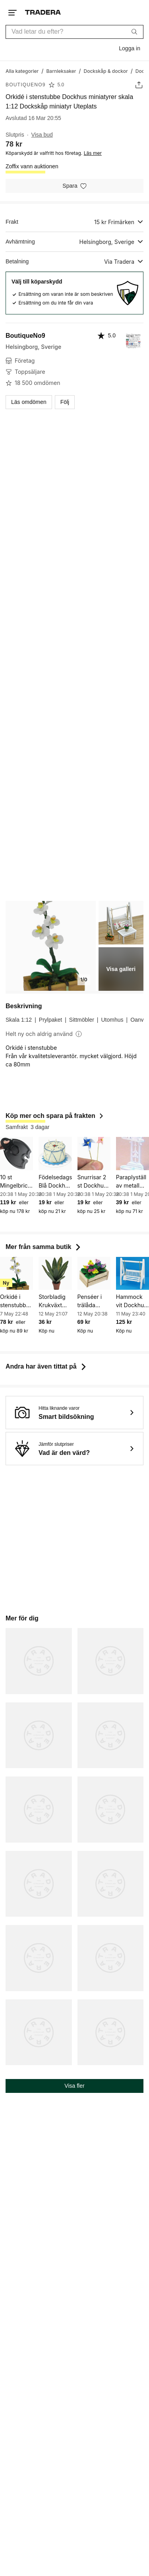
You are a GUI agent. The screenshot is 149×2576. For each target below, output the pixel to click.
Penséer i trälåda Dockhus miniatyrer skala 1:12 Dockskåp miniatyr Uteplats (90, 1301)
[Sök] (134, 31)
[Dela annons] (138, 84)
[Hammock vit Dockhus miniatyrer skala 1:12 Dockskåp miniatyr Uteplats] (132, 1273)
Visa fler (74, 2086)
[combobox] (74, 31)
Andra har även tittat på (47, 1366)
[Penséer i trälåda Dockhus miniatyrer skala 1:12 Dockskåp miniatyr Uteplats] (93, 1273)
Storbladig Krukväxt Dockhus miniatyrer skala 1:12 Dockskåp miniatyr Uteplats (52, 1301)
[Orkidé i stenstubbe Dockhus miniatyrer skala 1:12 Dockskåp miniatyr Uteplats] (16, 1273)
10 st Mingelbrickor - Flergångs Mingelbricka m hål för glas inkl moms (16, 1182)
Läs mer (93, 153)
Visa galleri (120, 969)
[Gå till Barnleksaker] (61, 70)
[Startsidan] (43, 12)
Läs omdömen (28, 402)
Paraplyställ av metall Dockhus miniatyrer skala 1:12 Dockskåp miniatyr (131, 1182)
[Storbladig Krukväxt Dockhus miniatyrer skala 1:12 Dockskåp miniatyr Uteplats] (55, 1273)
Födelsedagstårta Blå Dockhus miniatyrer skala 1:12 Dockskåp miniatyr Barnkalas (55, 1182)
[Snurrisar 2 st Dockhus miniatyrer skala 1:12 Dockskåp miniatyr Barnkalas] (93, 1153)
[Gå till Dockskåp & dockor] (106, 70)
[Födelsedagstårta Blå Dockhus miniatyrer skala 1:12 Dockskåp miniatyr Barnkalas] (55, 1153)
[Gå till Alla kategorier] (22, 70)
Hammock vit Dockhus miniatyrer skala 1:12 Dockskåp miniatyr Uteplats (131, 1301)
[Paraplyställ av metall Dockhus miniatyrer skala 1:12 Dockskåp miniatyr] (132, 1153)
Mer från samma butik (44, 1246)
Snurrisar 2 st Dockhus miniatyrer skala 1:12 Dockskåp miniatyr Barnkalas (92, 1182)
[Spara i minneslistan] (74, 186)
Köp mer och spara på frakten (55, 1115)
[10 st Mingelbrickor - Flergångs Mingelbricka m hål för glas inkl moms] (16, 1153)
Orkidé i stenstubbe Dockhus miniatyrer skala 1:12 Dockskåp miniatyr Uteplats (14, 1301)
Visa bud (42, 134)
